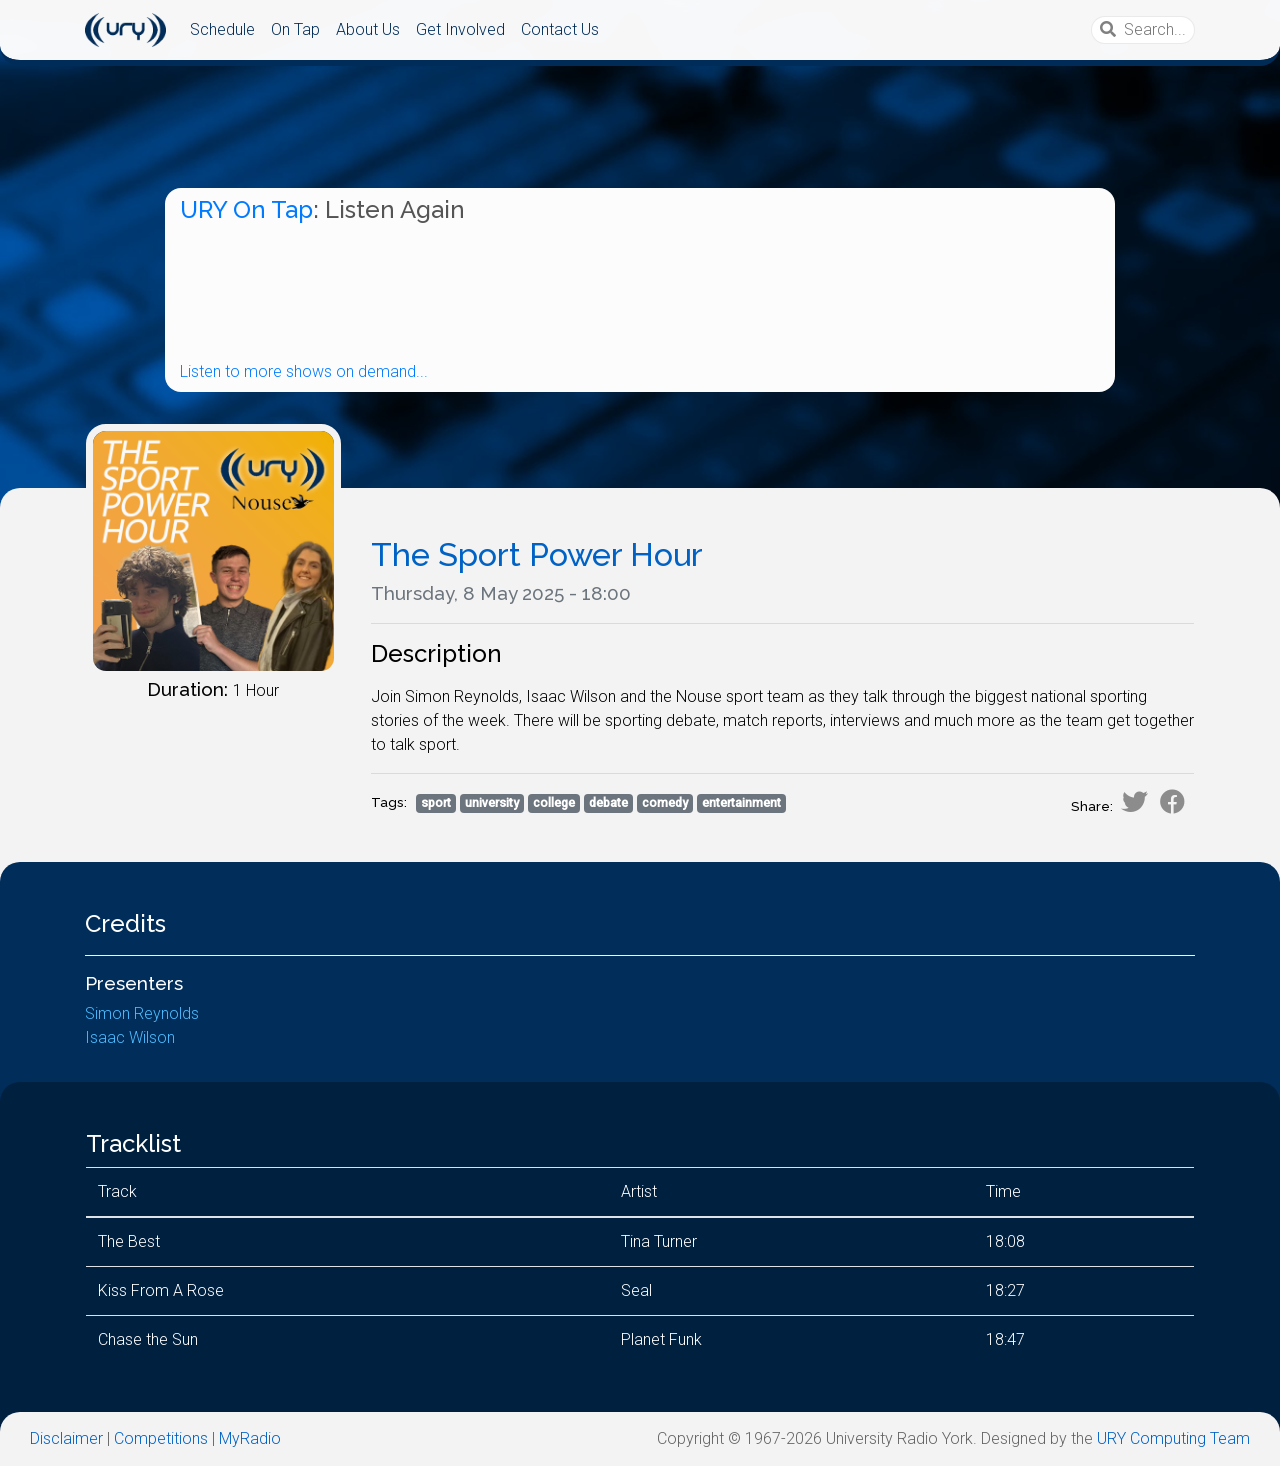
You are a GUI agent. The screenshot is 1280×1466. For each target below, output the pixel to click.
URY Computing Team (1173, 1438)
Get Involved (460, 29)
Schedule (222, 29)
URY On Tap (246, 209)
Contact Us (560, 29)
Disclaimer (66, 1438)
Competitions (161, 1438)
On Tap (295, 29)
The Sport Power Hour (537, 554)
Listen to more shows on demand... (304, 371)
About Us (368, 29)
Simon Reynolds (142, 1013)
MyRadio (250, 1438)
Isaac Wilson (130, 1037)
